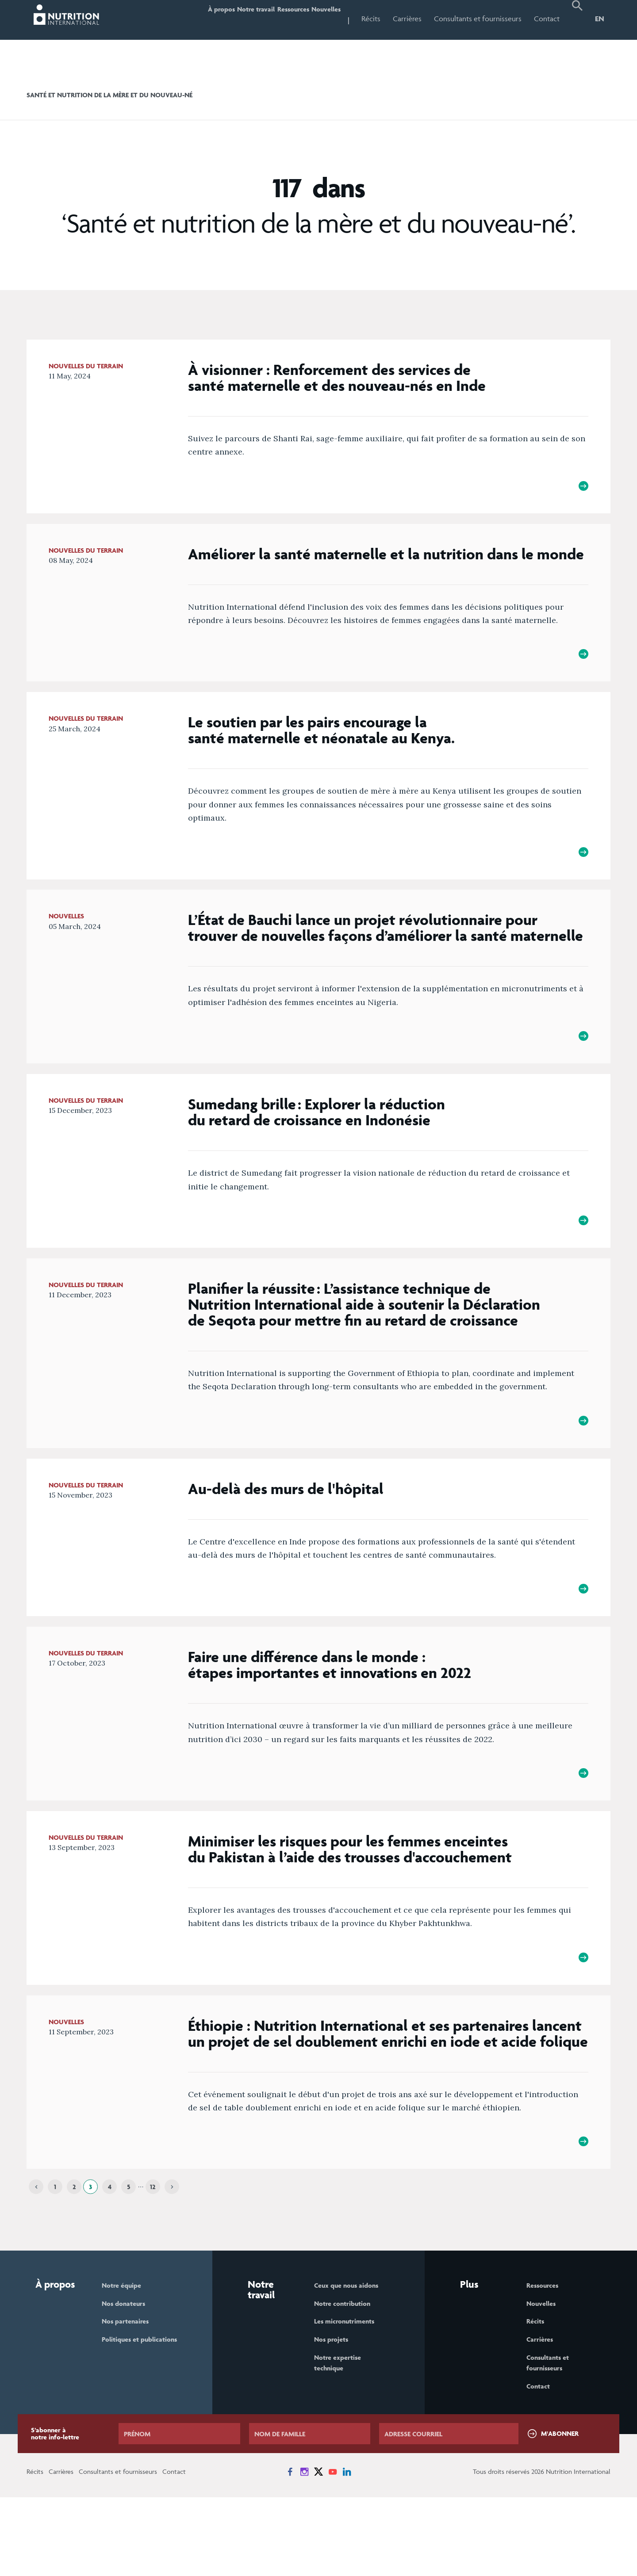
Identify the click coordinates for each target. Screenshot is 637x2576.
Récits (370, 18)
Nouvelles (319, 18)
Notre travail (219, 18)
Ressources (271, 18)
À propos (171, 18)
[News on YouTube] (332, 2550)
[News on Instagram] (304, 2550)
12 (153, 2257)
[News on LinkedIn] (347, 2550)
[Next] (172, 2258)
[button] (577, 20)
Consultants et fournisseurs (478, 18)
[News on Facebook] (290, 2550)
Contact (547, 18)
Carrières (407, 18)
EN (599, 18)
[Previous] (36, 2258)
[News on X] (318, 2550)
